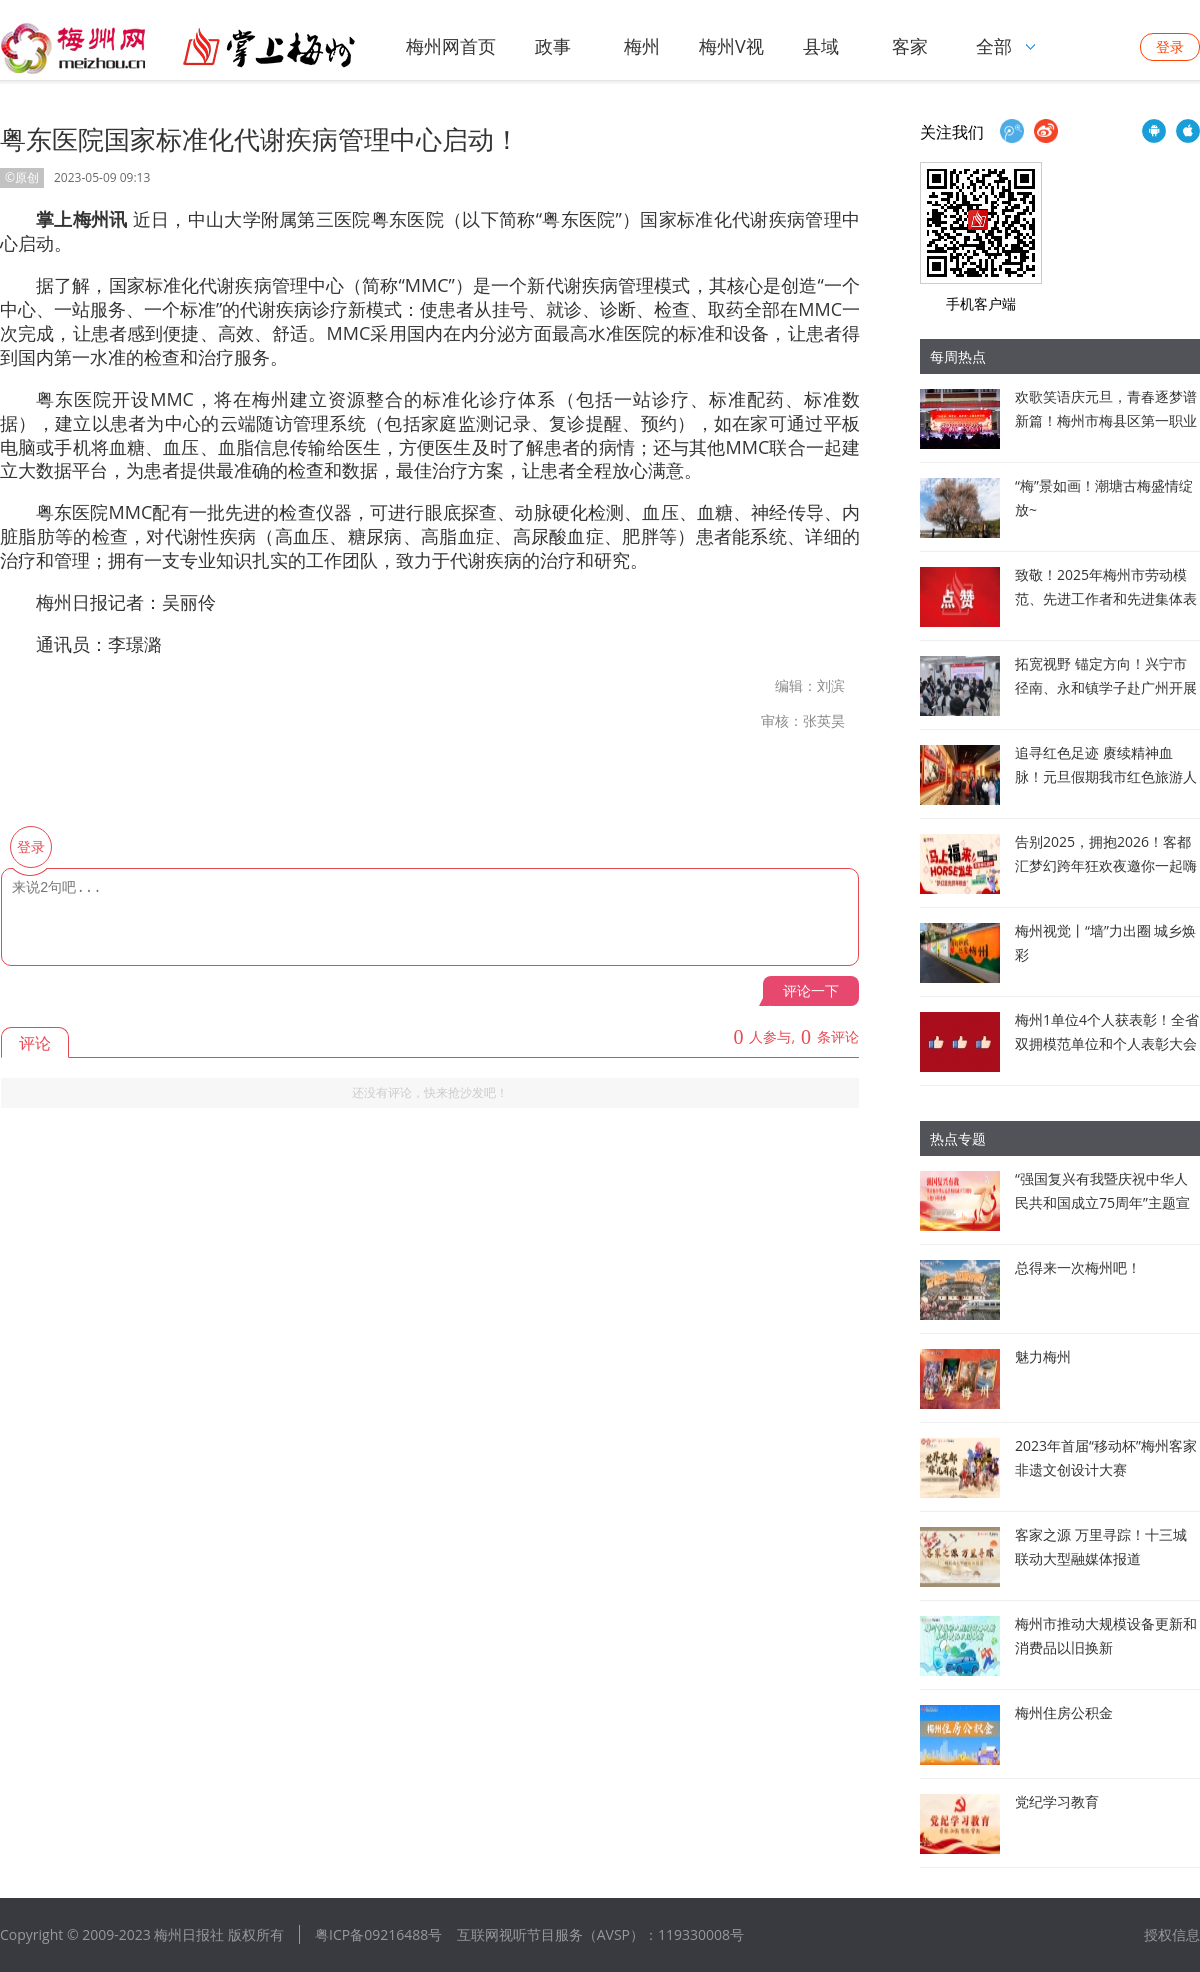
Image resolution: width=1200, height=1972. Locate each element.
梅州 (642, 46)
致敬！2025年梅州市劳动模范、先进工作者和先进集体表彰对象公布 (1106, 598)
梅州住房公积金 (1064, 1712)
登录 (1170, 46)
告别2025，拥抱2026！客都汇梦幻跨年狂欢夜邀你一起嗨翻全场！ (1106, 865)
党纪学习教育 (1057, 1801)
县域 (821, 46)
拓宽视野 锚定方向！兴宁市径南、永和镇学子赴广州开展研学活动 (1106, 687)
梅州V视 (731, 46)
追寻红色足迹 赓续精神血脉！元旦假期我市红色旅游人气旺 (1106, 776)
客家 (910, 46)
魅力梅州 (1043, 1356)
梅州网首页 (451, 46)
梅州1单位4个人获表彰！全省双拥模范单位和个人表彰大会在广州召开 (1107, 1043)
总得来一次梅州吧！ (1078, 1267)
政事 (553, 46)
